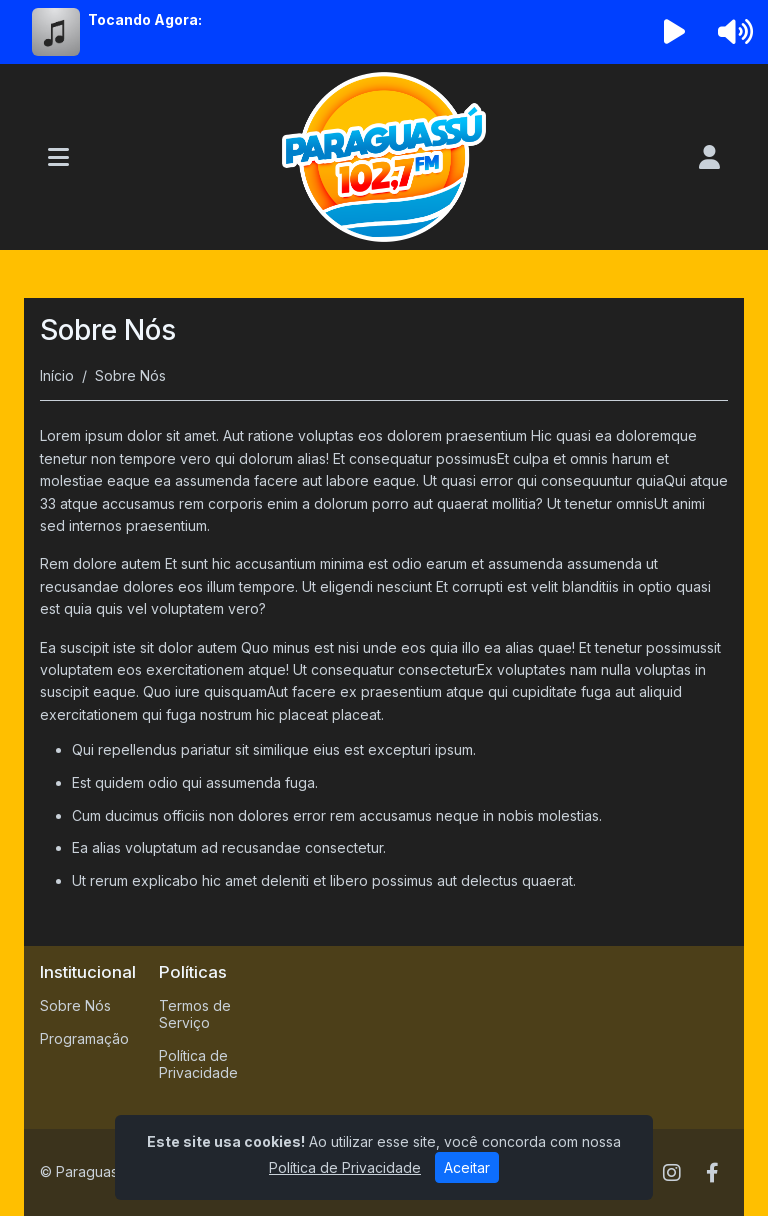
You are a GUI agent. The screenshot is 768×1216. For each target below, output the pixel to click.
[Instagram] (672, 1173)
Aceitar (467, 1167)
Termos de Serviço (195, 1014)
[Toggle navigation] (58, 157)
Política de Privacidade (198, 1064)
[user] (709, 157)
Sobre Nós (75, 1005)
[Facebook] (712, 1173)
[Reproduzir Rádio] (675, 32)
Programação (84, 1038)
